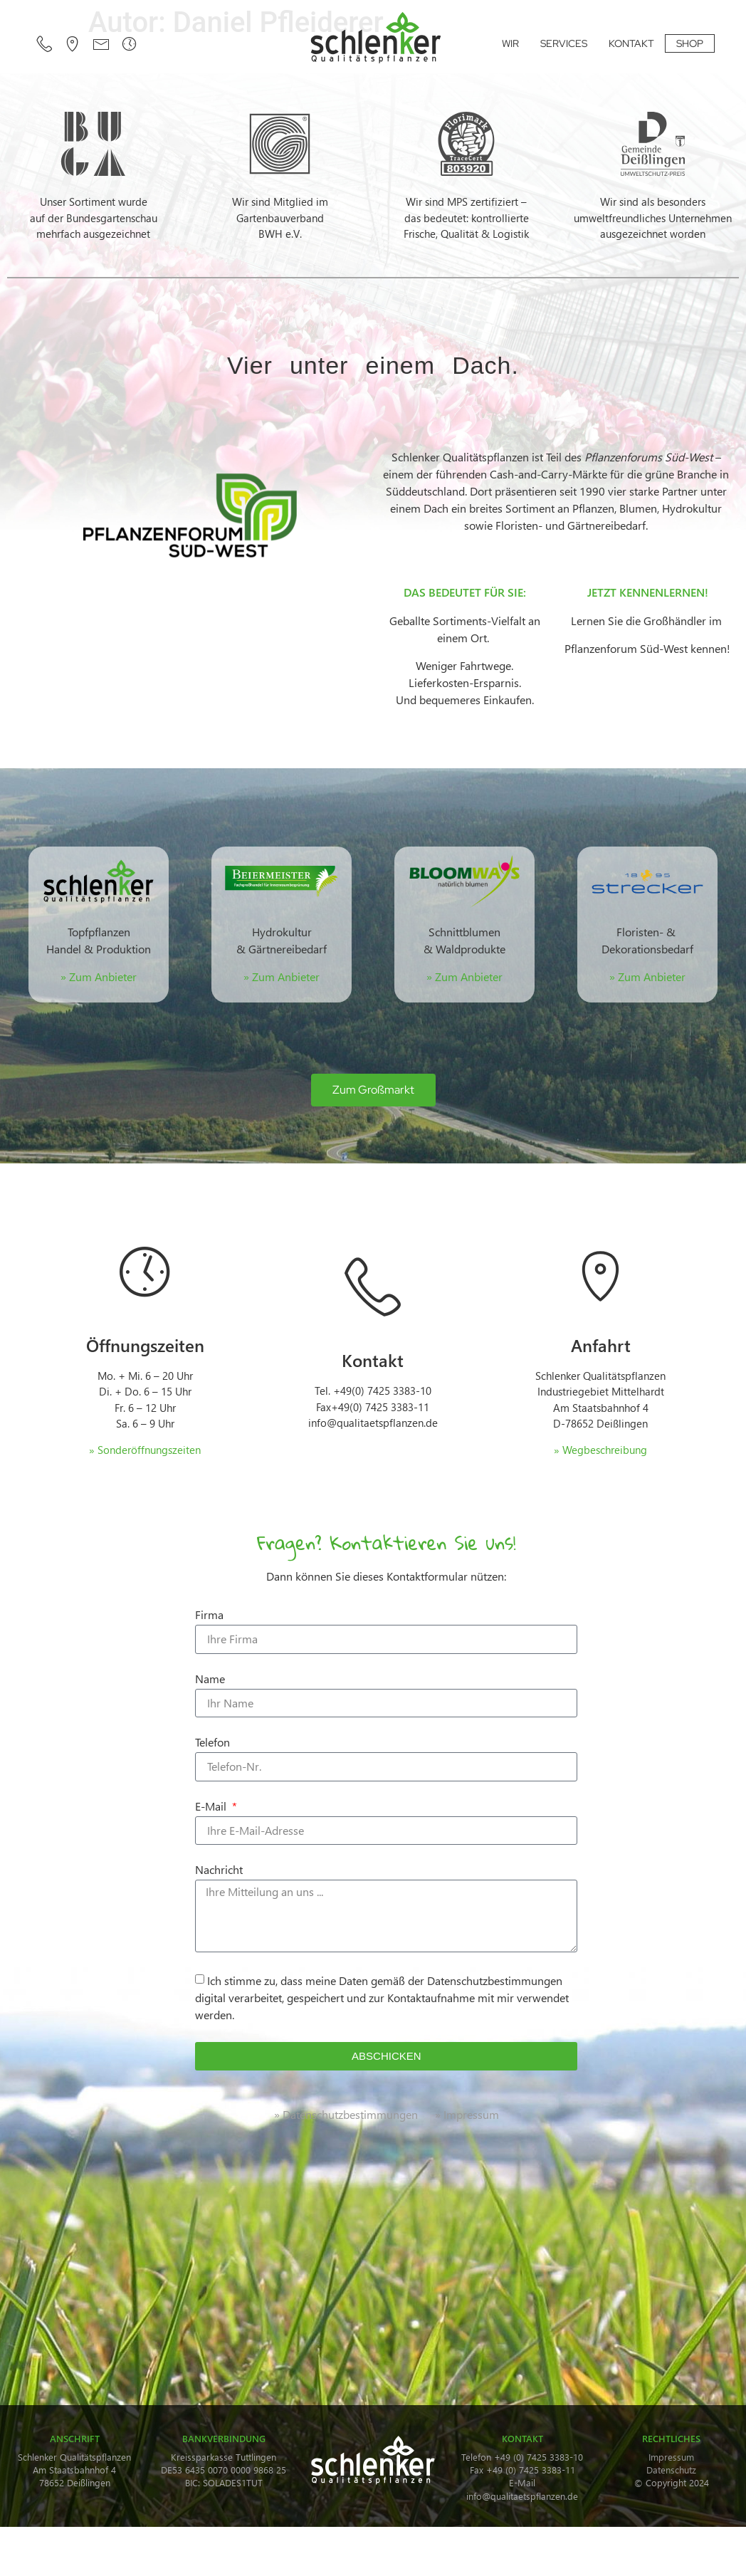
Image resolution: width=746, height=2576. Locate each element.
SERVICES (563, 43)
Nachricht (219, 1870)
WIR (510, 43)
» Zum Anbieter (281, 976)
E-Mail (212, 1807)
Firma (209, 1615)
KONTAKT (631, 43)
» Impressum (467, 2114)
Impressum (671, 2457)
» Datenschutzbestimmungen (346, 2114)
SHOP (689, 43)
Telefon (212, 1743)
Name (210, 1679)
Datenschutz (671, 2470)
